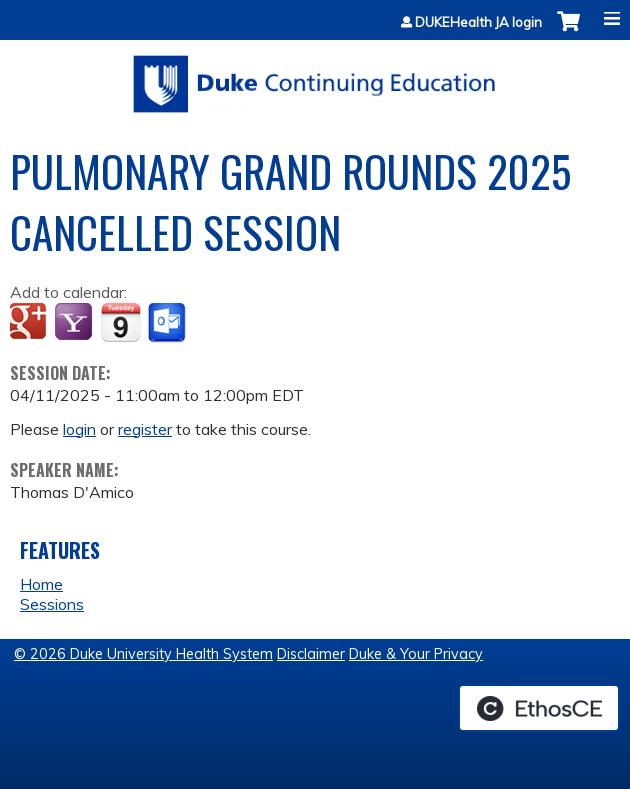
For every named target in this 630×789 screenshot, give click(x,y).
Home (41, 584)
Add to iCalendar (120, 322)
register (145, 429)
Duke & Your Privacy (416, 654)
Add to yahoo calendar (75, 323)
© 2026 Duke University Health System (143, 654)
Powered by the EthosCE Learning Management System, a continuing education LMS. (539, 708)
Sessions (52, 604)
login (79, 429)
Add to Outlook (168, 323)
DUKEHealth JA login (478, 22)
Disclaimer (311, 654)
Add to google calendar (30, 323)
